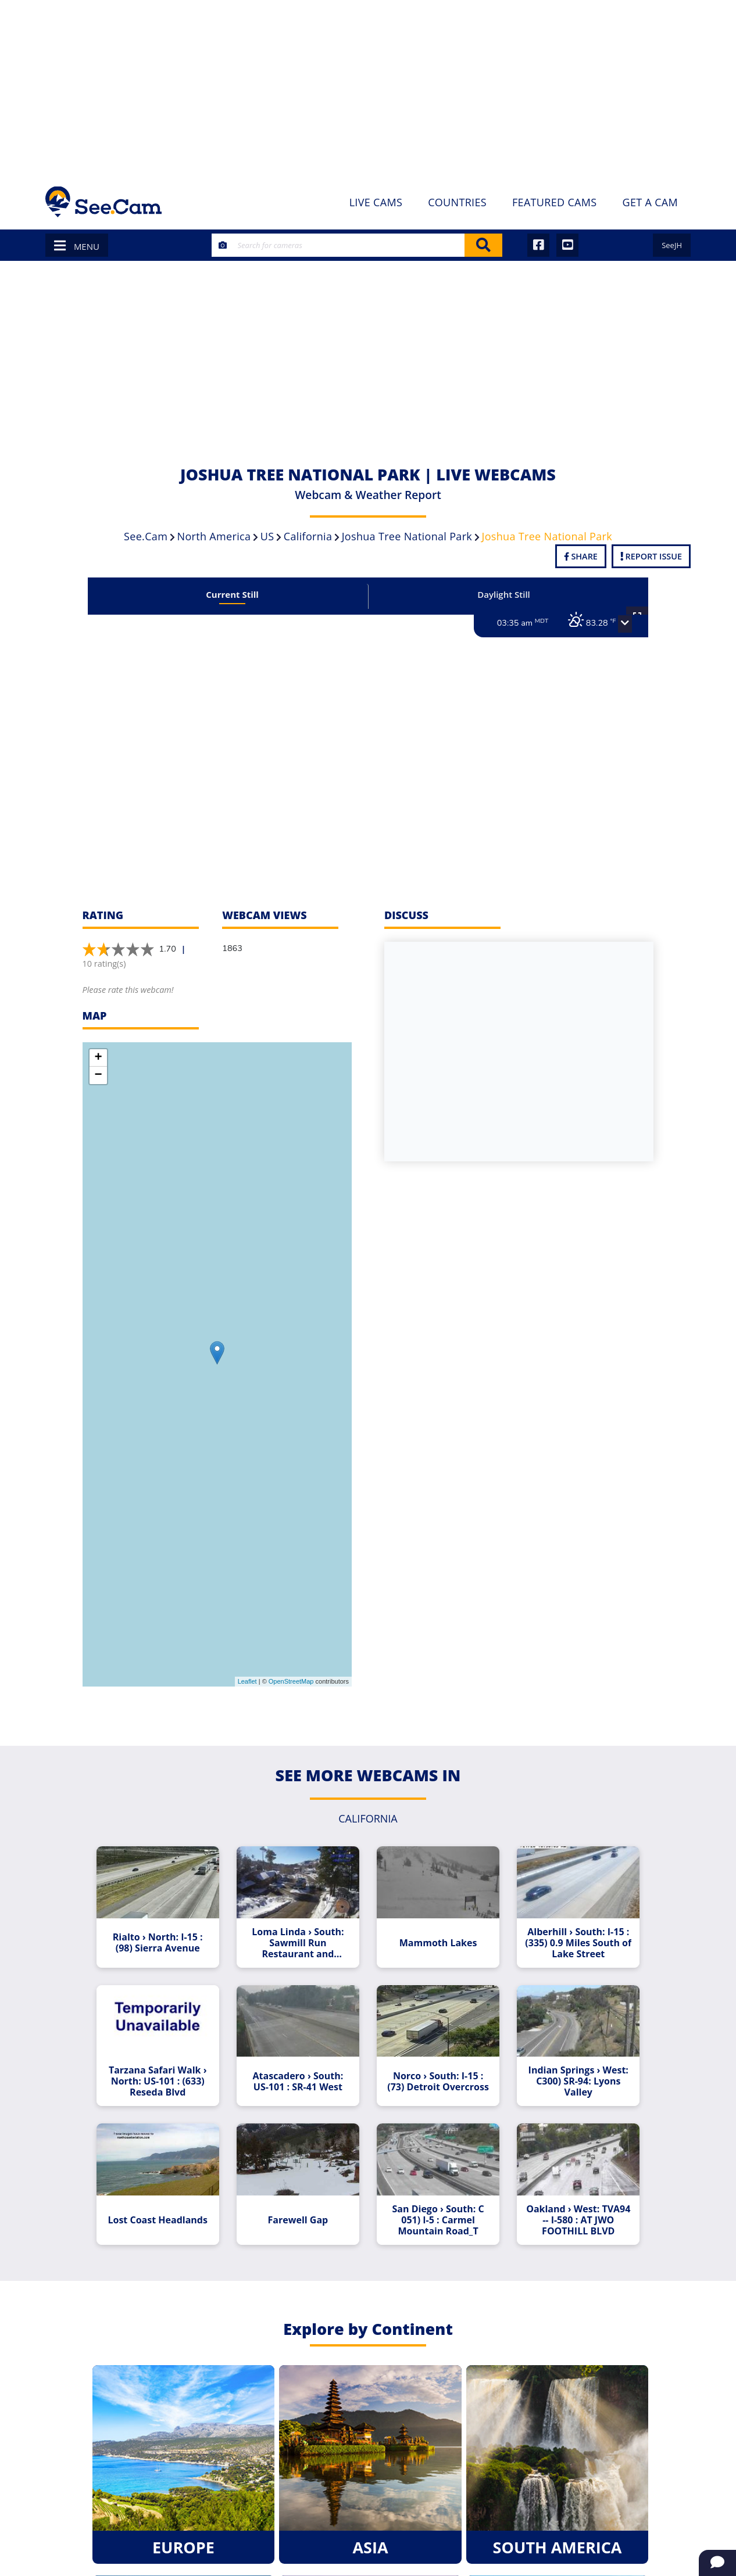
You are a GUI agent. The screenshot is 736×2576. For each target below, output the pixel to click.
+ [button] (98, 1058)
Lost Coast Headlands (168, 2208)
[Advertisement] (368, 87)
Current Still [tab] (239, 594)
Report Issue (651, 556)
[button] (611, 624)
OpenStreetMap (291, 1681)
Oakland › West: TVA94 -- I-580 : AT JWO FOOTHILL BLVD (567, 2208)
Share (581, 556)
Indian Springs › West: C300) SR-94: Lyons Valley (567, 2073)
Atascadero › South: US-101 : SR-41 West (301, 2073)
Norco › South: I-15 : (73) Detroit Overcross (435, 2073)
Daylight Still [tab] (496, 594)
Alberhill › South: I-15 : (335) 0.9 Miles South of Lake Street (567, 1938)
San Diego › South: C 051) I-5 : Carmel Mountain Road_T (434, 2208)
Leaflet (247, 1681)
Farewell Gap (301, 2207)
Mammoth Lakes (435, 1938)
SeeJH (672, 245)
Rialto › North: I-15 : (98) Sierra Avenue (168, 1939)
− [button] (98, 1075)
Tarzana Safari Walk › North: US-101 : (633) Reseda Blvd (168, 2073)
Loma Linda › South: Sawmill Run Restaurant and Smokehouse (301, 1938)
